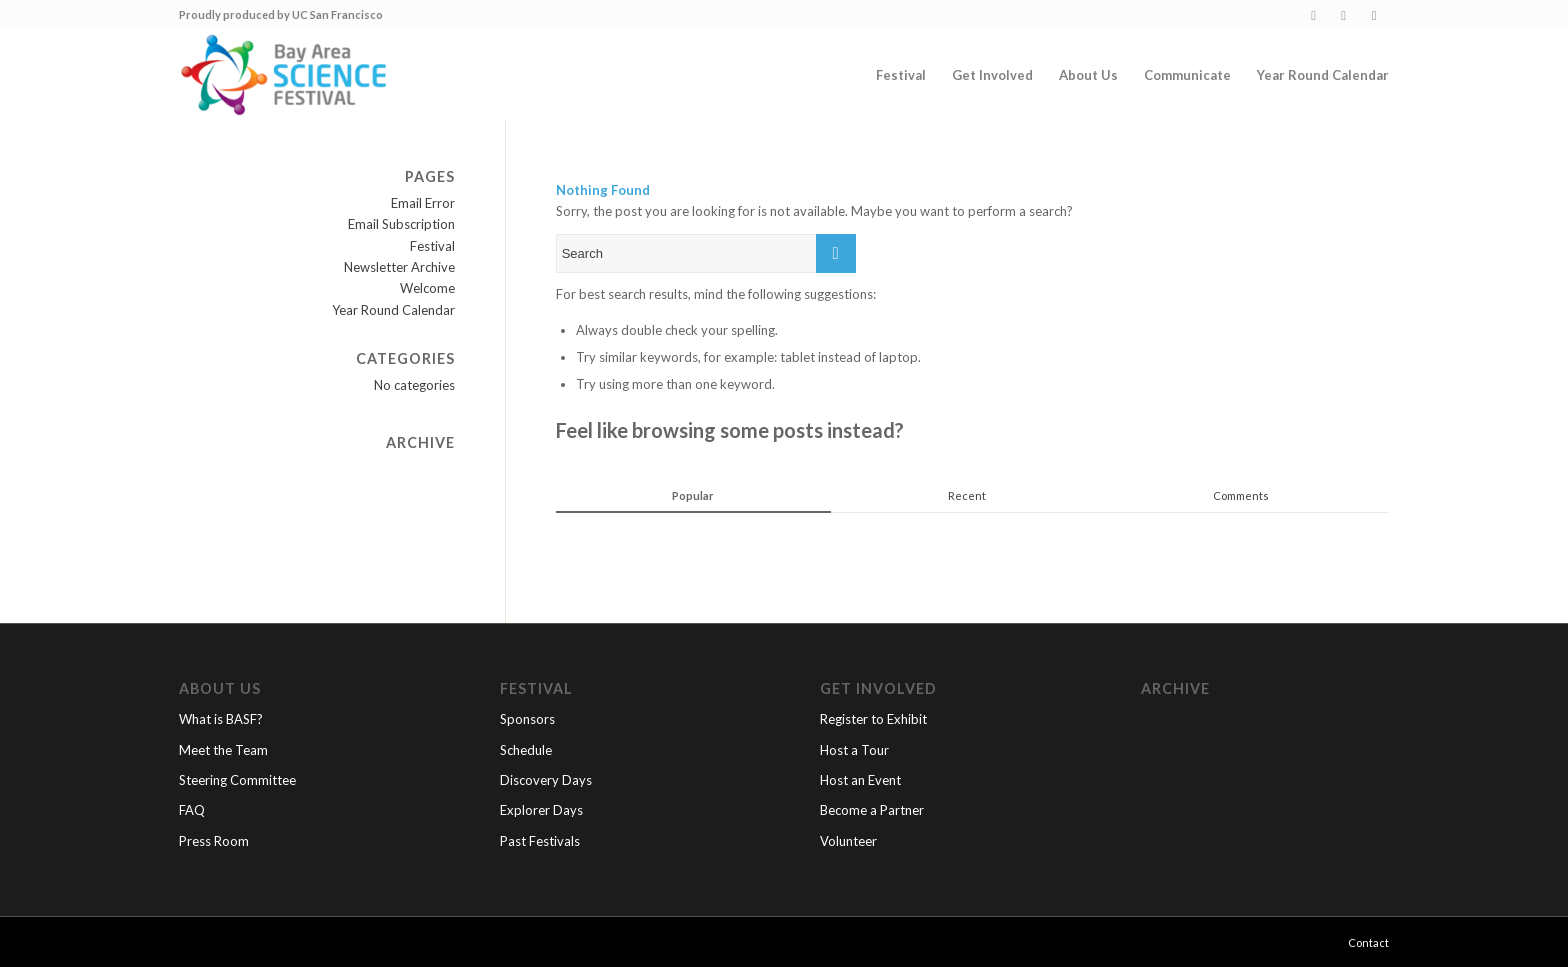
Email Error (423, 203)
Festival (432, 246)
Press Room (214, 841)
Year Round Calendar (393, 310)
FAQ (192, 810)
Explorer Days (541, 810)
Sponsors (527, 719)
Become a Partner (872, 810)
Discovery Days (546, 780)
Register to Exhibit (873, 719)
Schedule (526, 750)
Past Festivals (540, 841)
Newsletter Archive (399, 267)
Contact (1368, 942)
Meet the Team (223, 750)
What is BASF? (221, 719)
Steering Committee (237, 780)
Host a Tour (854, 750)
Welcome (427, 288)
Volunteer (848, 841)
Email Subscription (401, 224)
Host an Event (860, 780)
